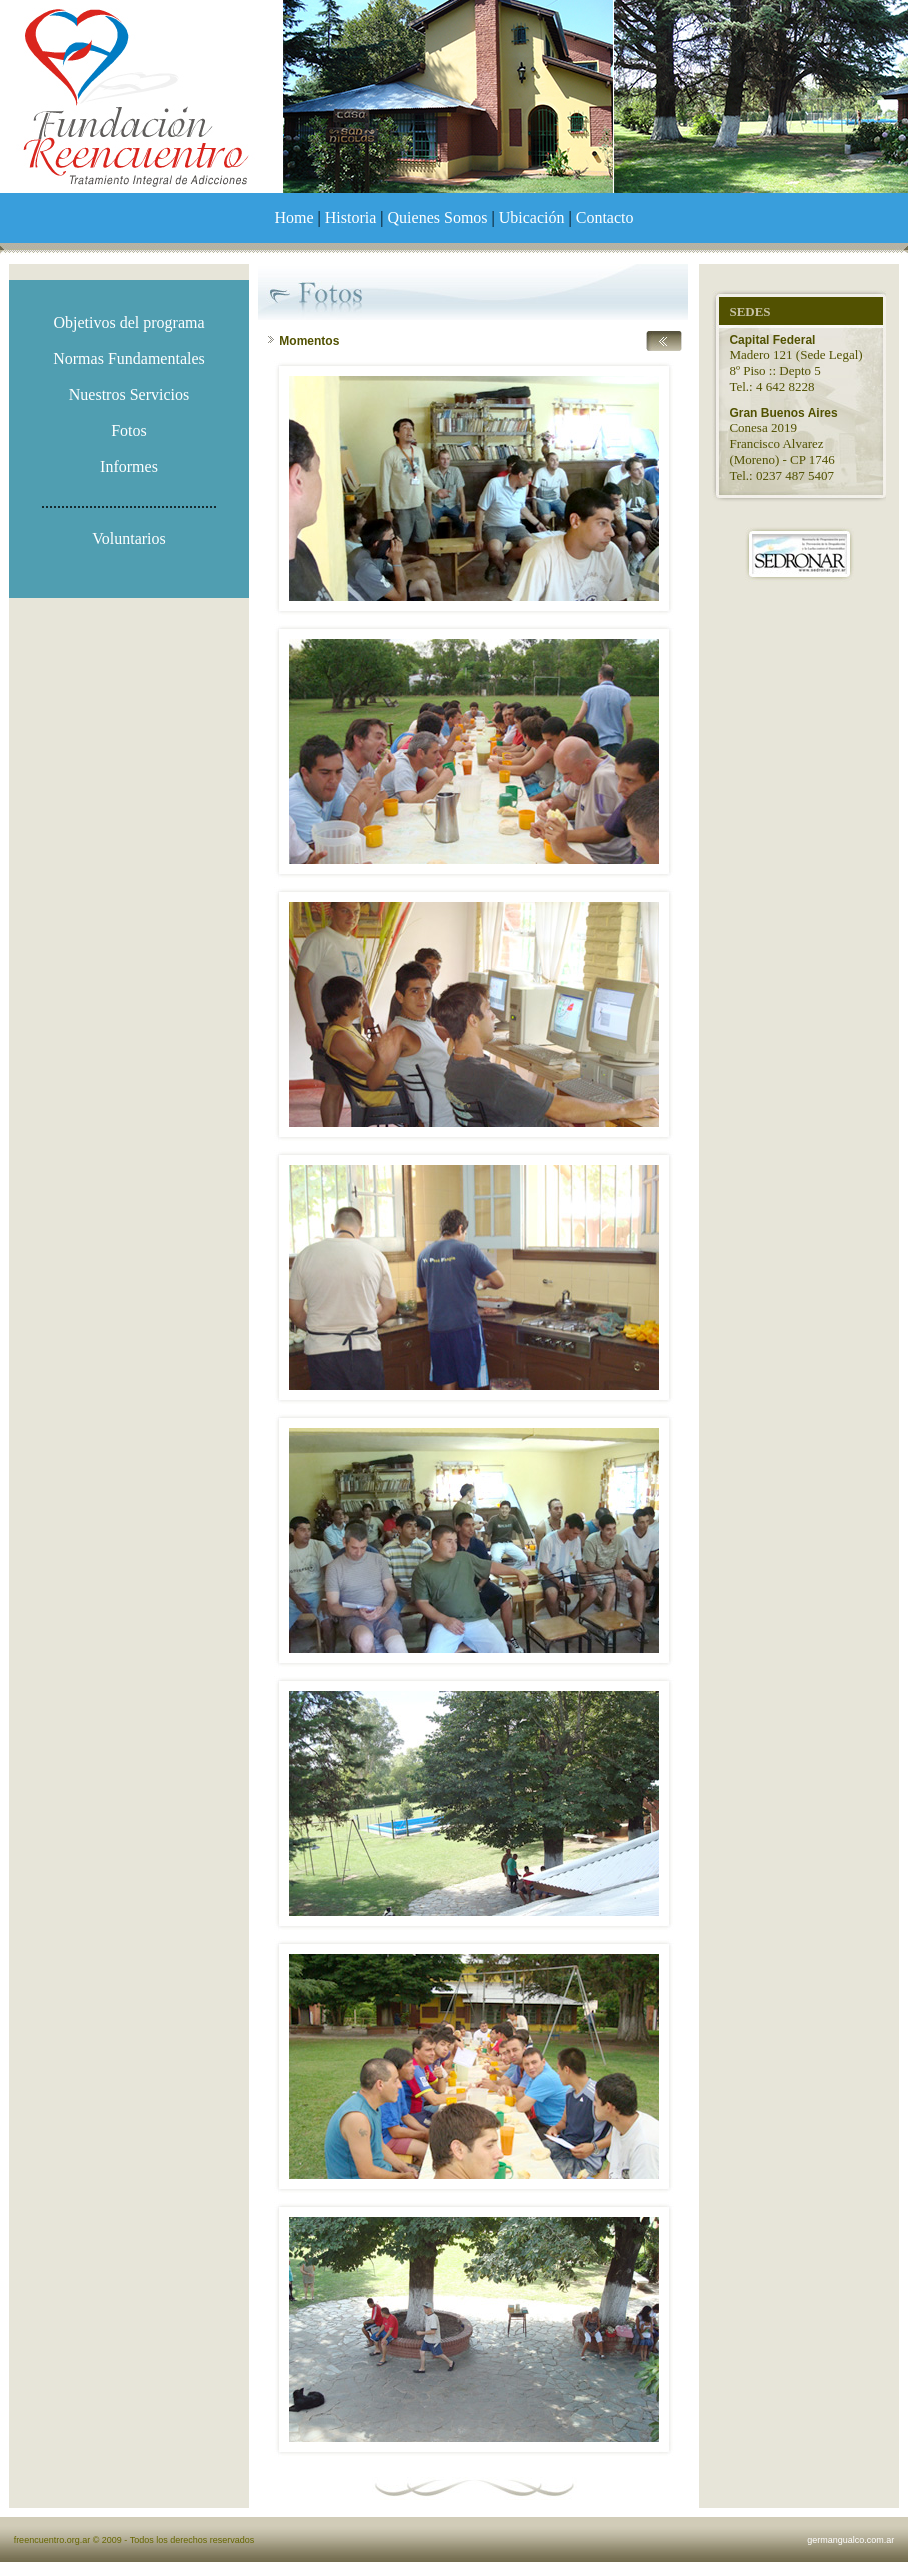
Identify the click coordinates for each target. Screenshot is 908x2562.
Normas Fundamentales (129, 358)
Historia (351, 217)
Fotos (129, 430)
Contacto (605, 217)
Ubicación (532, 217)
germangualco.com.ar (850, 2540)
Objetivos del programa (128, 322)
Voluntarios (128, 538)
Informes (129, 466)
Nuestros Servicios (129, 394)
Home (294, 217)
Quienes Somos (438, 217)
